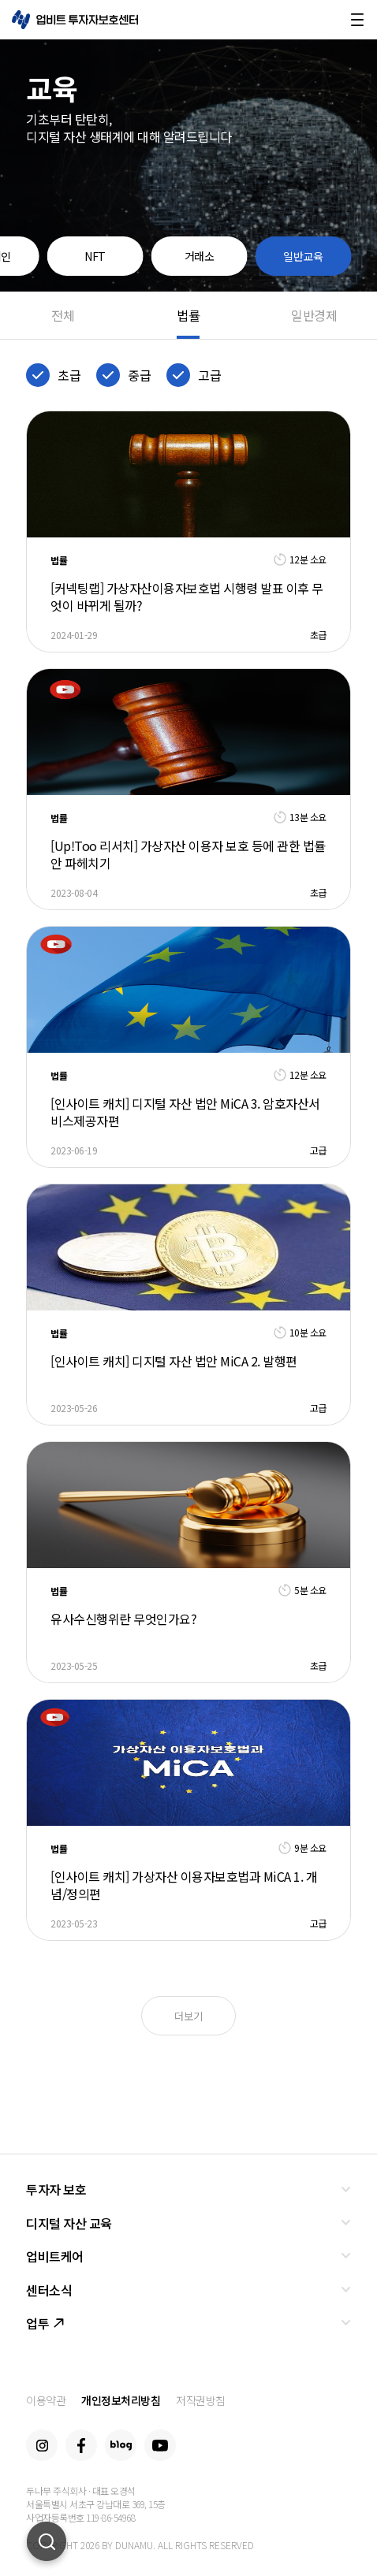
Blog (120, 2445)
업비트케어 (55, 2256)
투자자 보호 (56, 2189)
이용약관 (45, 2400)
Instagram (42, 2445)
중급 (139, 375)
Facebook (81, 2445)
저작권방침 (201, 2400)
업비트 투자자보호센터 (75, 19)
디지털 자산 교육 (69, 2223)
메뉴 (357, 20)
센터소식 (49, 2290)
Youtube (160, 2445)
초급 (69, 375)
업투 (45, 2323)
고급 (209, 375)
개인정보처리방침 (120, 2400)
